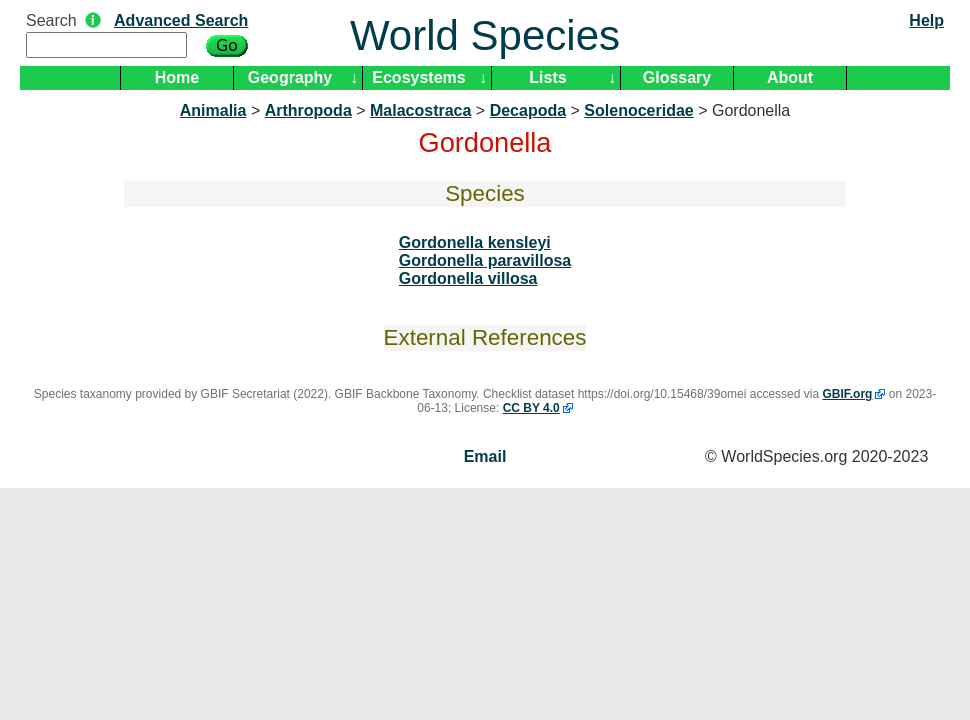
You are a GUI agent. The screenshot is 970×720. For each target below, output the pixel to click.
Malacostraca (420, 110)
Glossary (677, 77)
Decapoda (528, 110)
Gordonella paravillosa (485, 260)
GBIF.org (847, 394)
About (790, 77)
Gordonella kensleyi (475, 242)
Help (926, 20)
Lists (547, 77)
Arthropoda (308, 110)
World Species (485, 35)
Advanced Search (181, 20)
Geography (290, 77)
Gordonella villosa (468, 278)
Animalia (213, 110)
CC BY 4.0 (531, 408)
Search (51, 20)
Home (177, 77)
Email (485, 456)
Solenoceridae (638, 110)
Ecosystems (418, 77)
